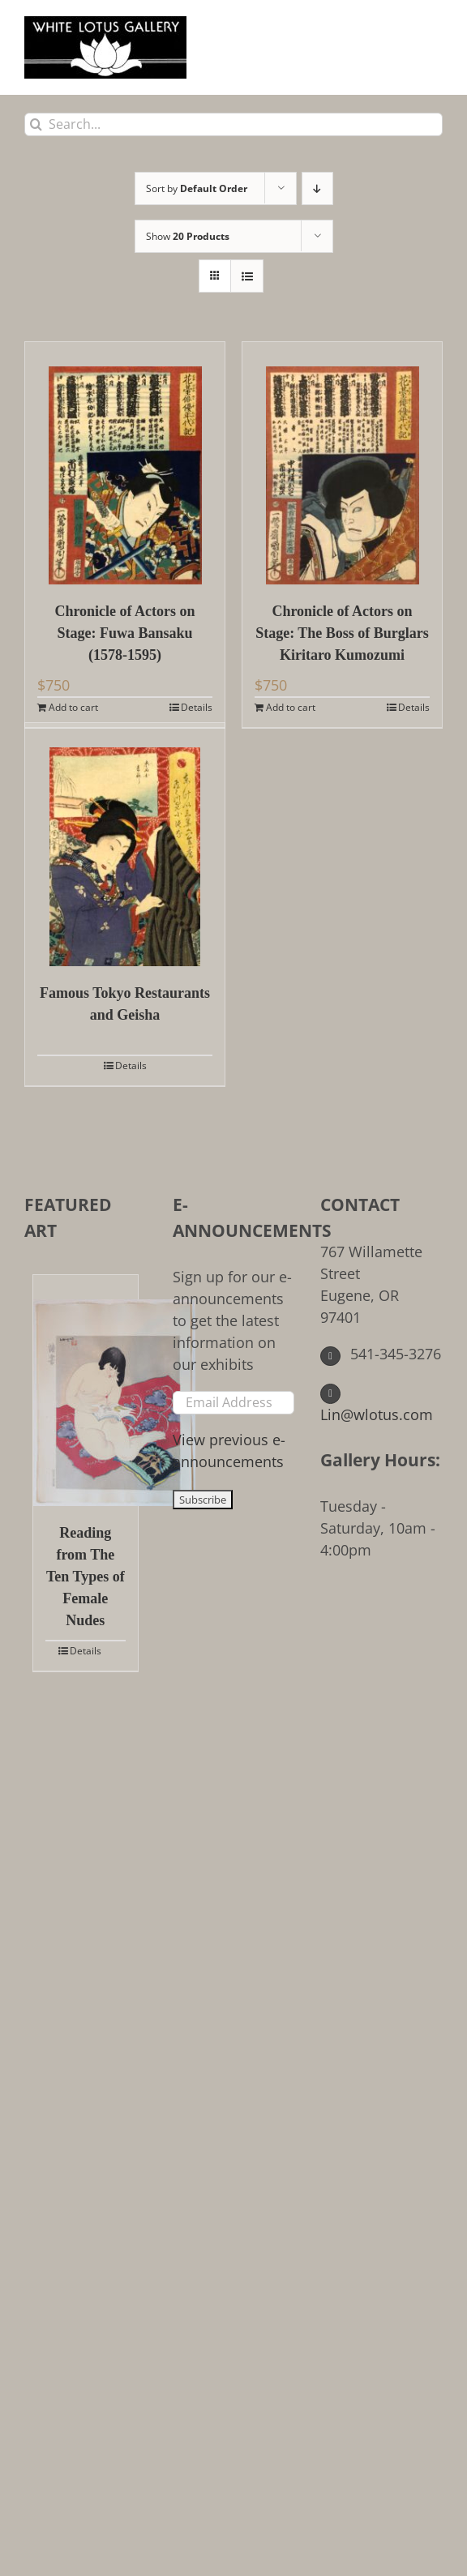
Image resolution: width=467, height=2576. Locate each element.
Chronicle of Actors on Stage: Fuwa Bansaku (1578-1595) (124, 633)
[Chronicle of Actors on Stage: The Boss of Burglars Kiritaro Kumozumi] (342, 463)
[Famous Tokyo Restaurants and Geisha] (125, 844)
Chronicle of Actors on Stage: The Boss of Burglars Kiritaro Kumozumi (342, 633)
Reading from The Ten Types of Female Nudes (85, 1576)
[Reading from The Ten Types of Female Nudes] (85, 1390)
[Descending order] (317, 188)
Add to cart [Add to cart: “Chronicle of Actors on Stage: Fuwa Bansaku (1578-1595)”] (73, 707)
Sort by (196, 188)
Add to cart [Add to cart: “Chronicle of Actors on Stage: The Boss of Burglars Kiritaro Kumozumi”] (290, 707)
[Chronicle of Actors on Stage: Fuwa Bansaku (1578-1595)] (125, 463)
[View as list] (247, 276)
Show (187, 236)
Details (196, 707)
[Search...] (233, 124)
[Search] (36, 124)
